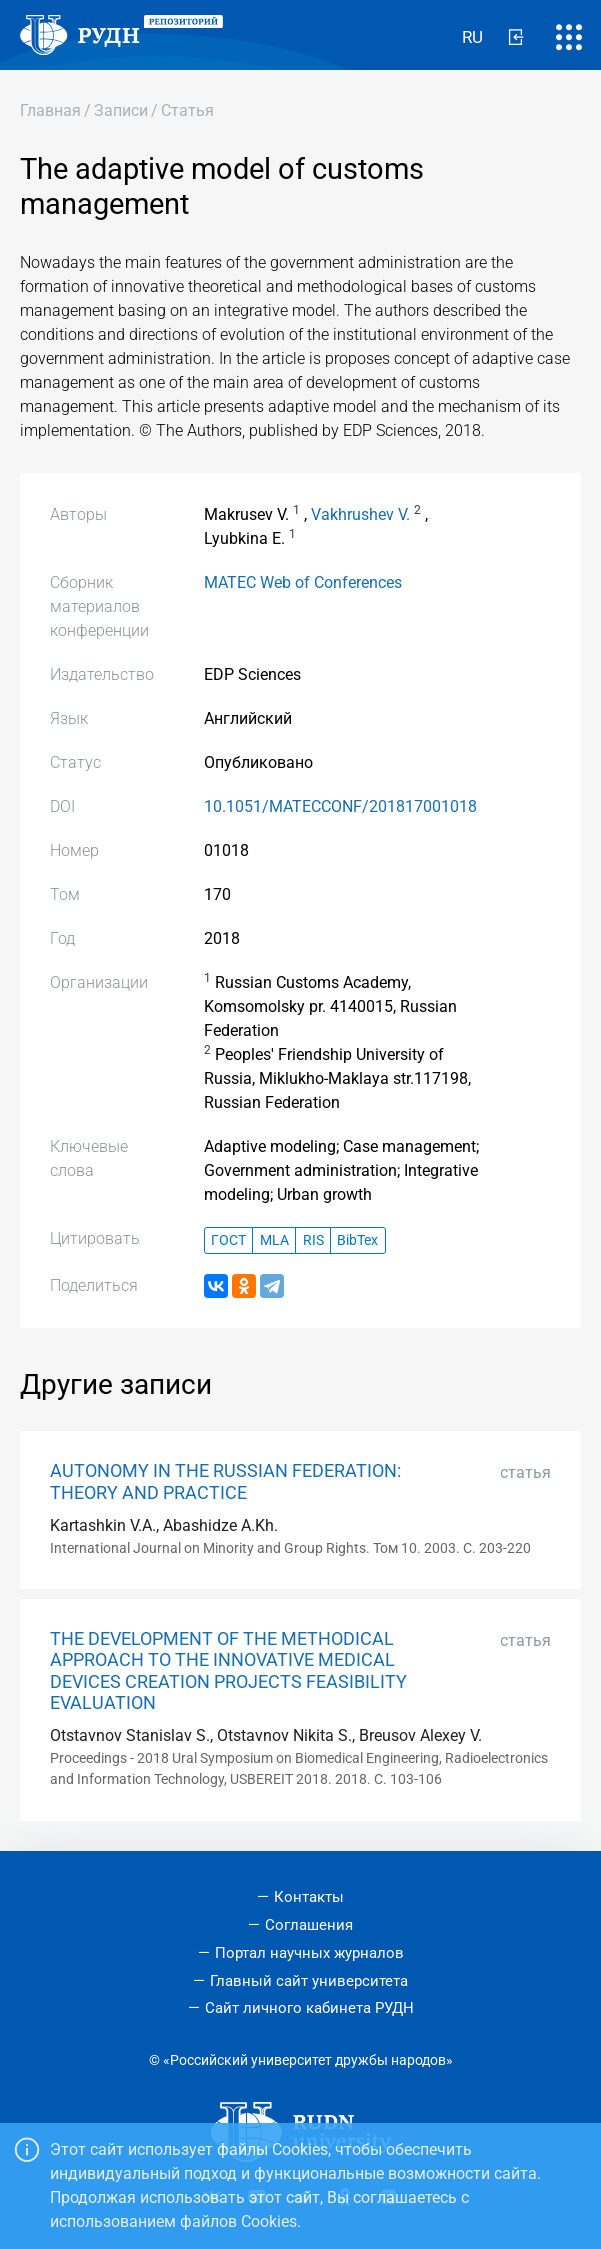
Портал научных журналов (309, 1953)
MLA (274, 1240)
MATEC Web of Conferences (303, 582)
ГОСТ (228, 1240)
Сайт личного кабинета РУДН (309, 2008)
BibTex (357, 1240)
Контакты (309, 1897)
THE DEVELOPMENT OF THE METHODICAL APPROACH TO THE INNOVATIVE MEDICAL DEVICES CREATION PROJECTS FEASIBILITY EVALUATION (228, 1670)
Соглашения (309, 1925)
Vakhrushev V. (360, 514)
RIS (313, 1240)
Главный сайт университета (309, 1981)
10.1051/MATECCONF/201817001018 (340, 806)
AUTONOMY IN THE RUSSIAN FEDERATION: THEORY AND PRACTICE (225, 1481)
